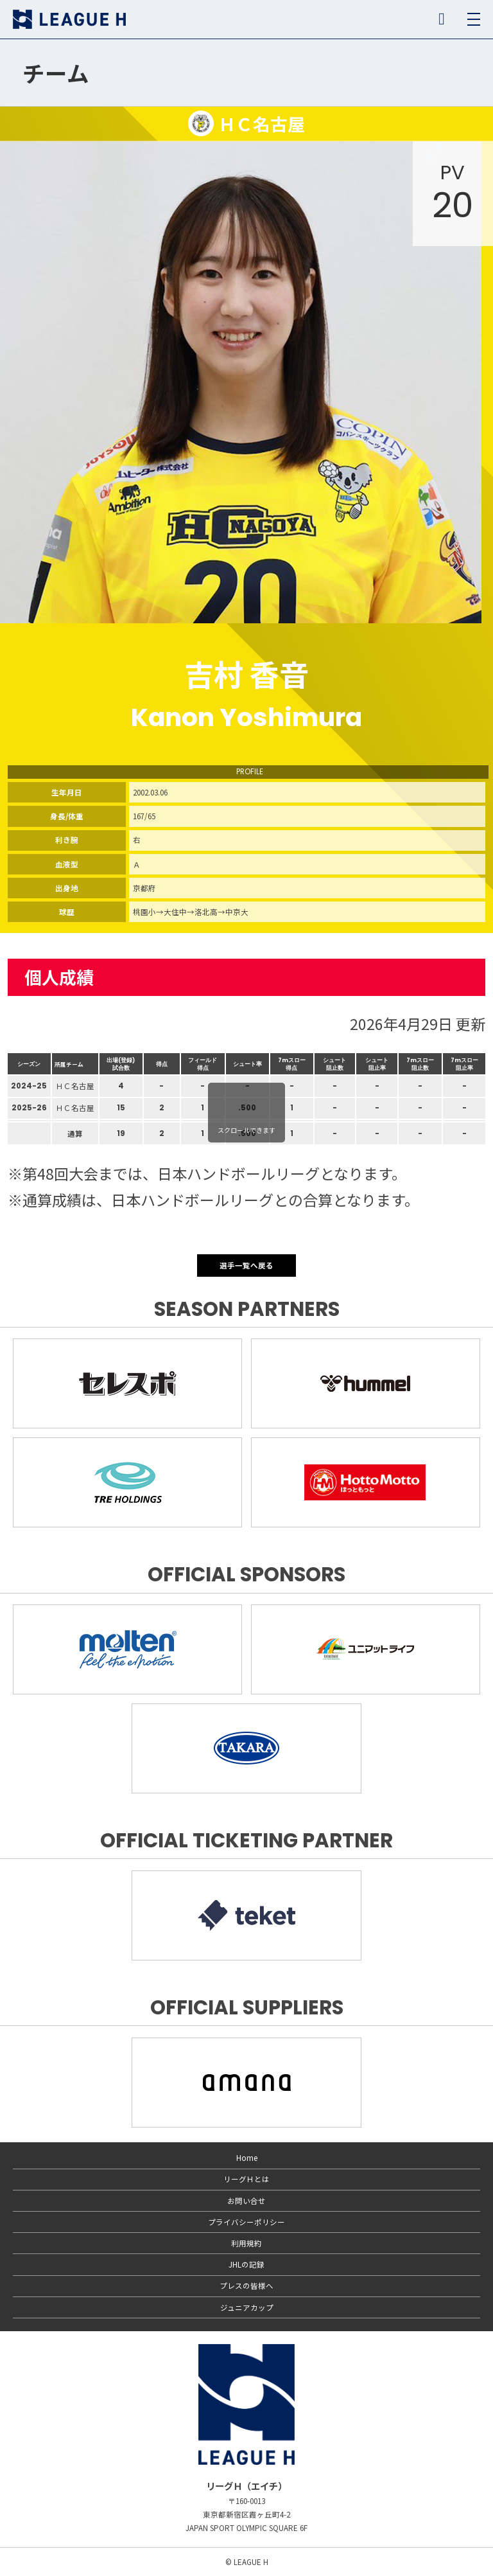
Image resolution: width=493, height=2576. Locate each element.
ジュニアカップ (246, 2307)
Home (246, 2158)
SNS (441, 19)
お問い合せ (246, 2201)
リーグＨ (69, 19)
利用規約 (246, 2243)
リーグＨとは (246, 2179)
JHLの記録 (246, 2264)
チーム (55, 73)
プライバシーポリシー (246, 2222)
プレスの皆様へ (246, 2285)
